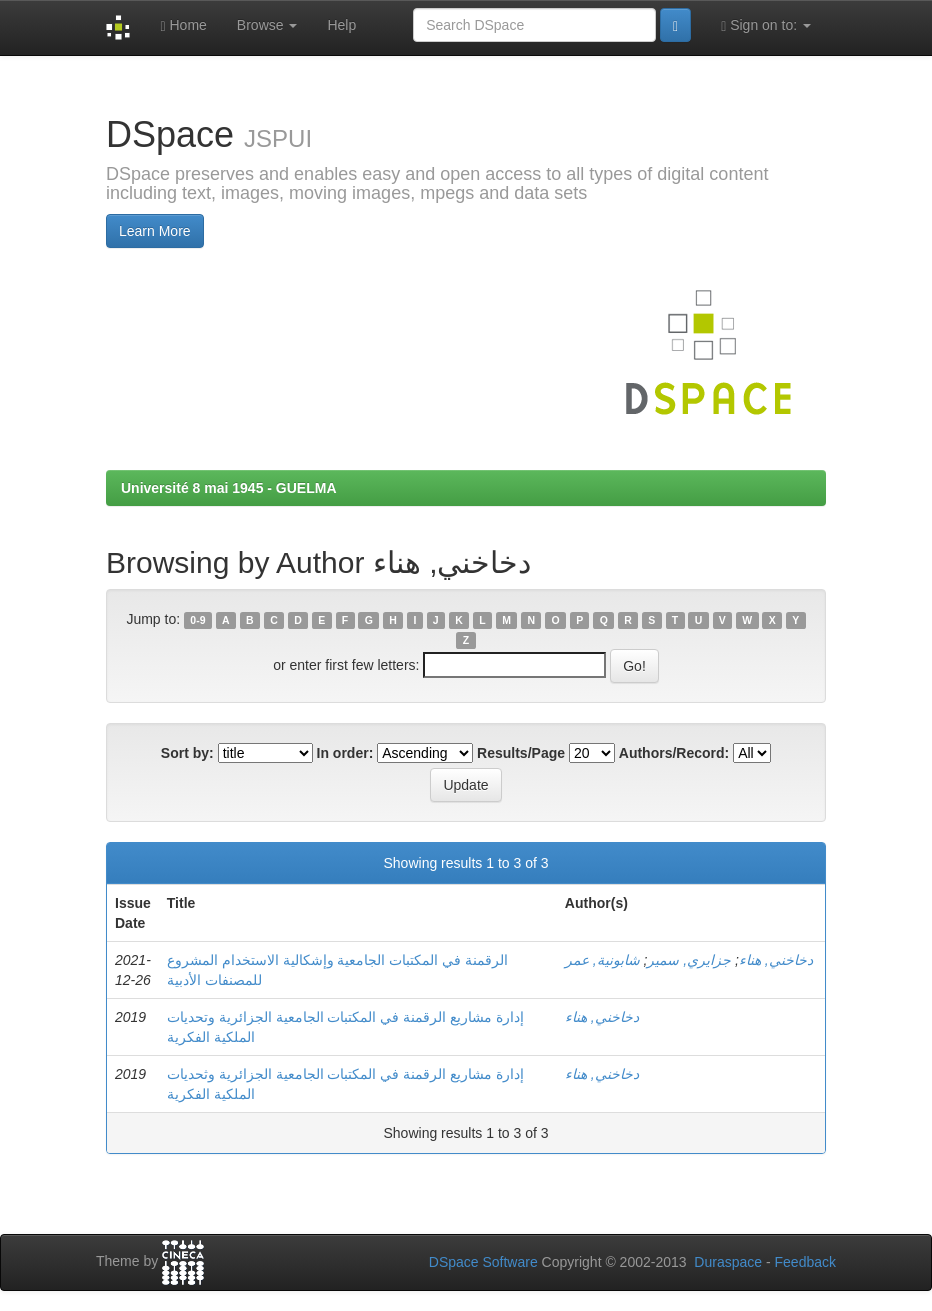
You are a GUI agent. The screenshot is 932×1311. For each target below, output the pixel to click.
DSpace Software (483, 1262)
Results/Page (521, 753)
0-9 (197, 620)
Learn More (155, 231)
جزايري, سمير (689, 960)
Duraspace (728, 1262)
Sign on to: (766, 25)
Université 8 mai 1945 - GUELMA (229, 488)
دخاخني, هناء (776, 960)
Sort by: (187, 753)
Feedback (805, 1262)
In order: (345, 753)
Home (183, 25)
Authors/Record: (674, 753)
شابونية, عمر (602, 960)
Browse (267, 25)
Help (341, 25)
